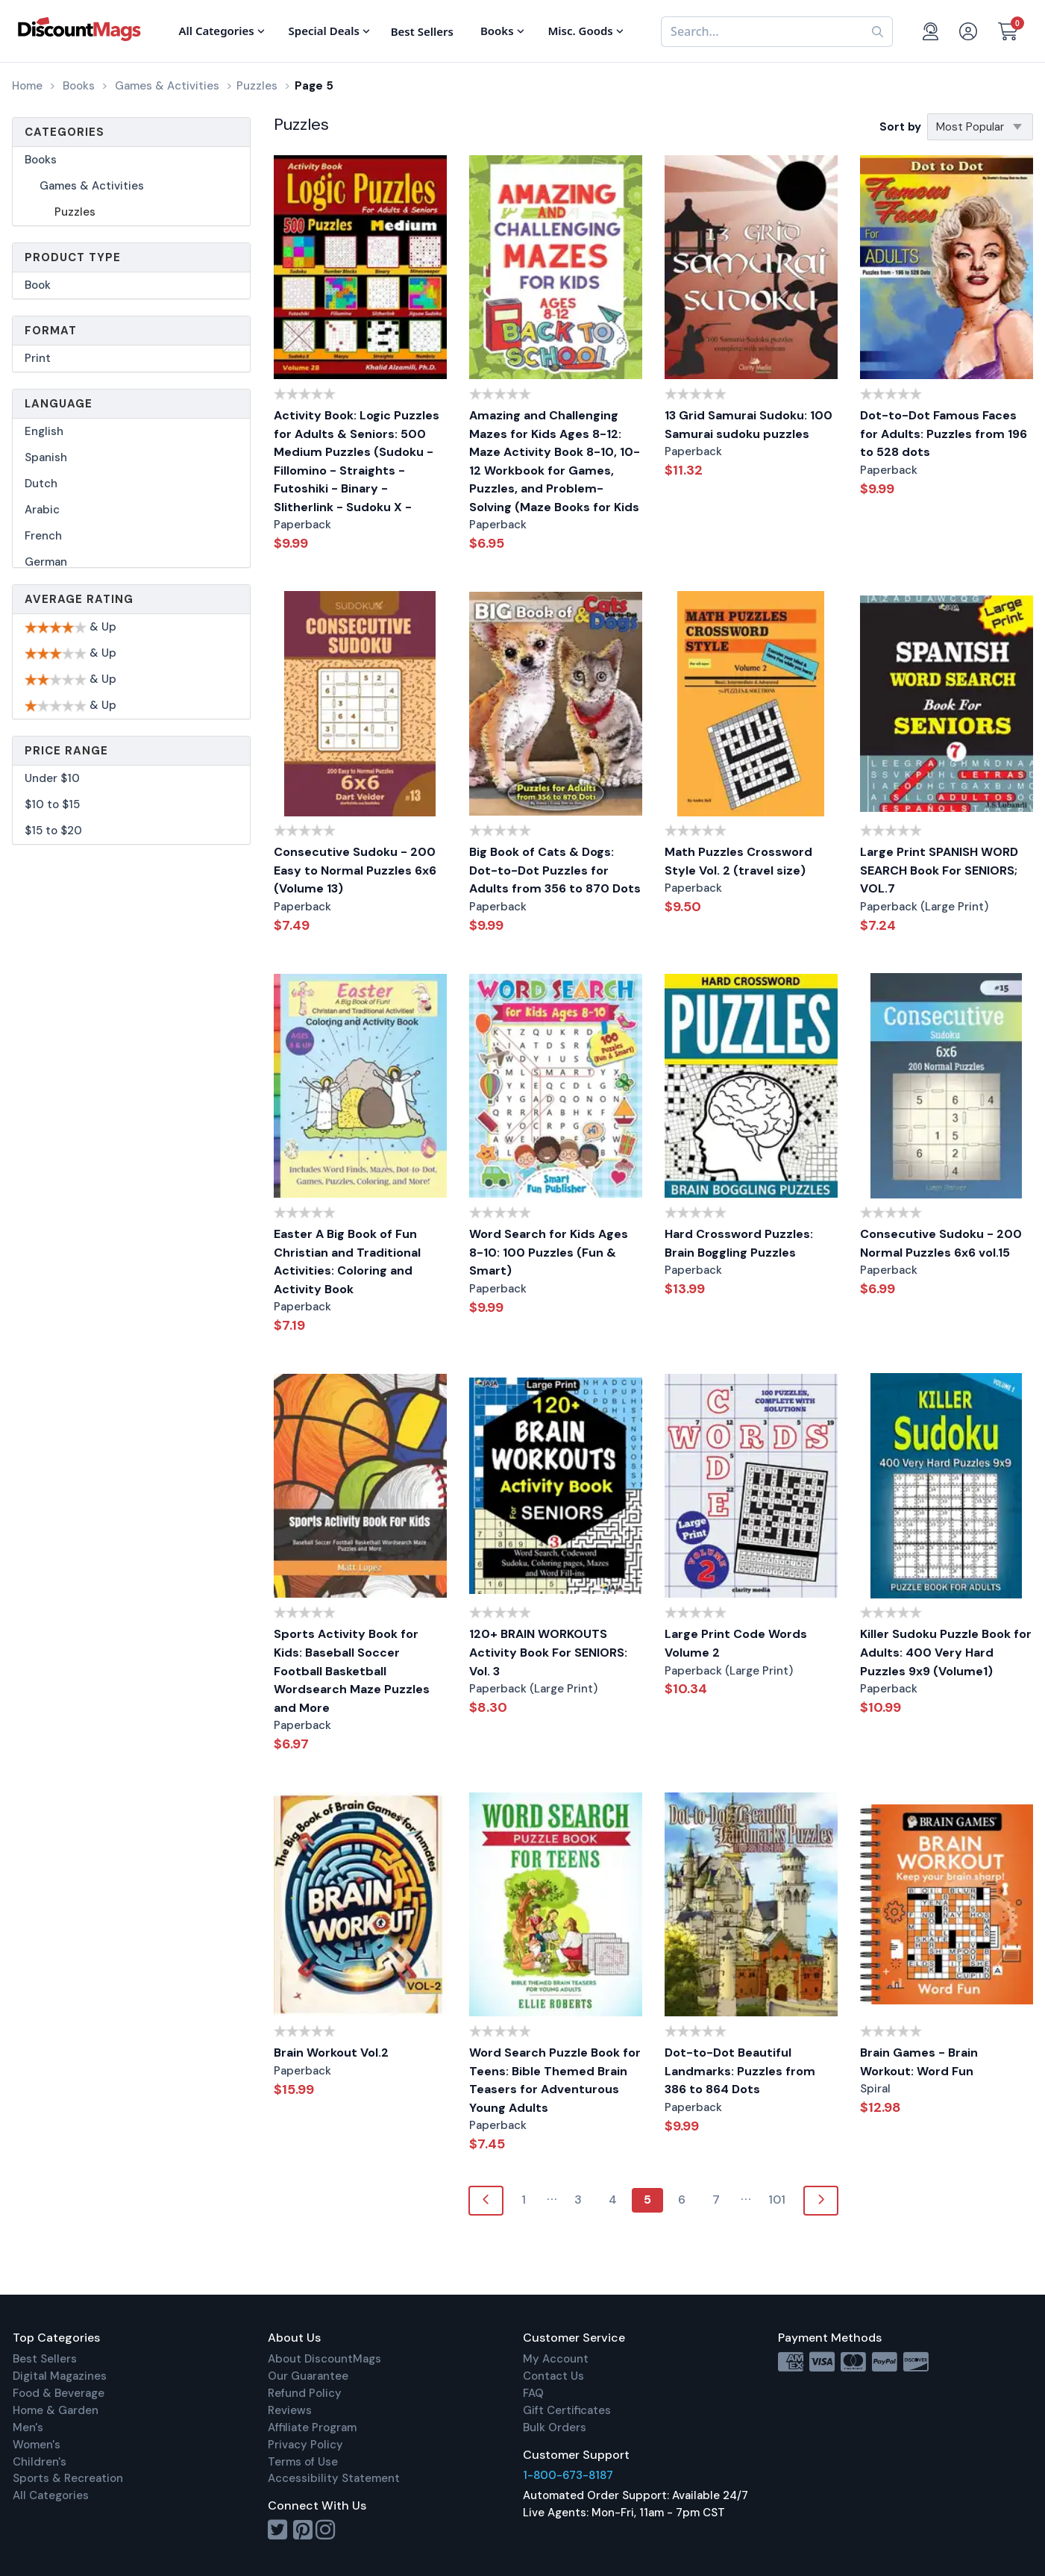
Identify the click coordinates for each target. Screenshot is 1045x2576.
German (46, 561)
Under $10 (52, 778)
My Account (556, 2358)
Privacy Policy (305, 2444)
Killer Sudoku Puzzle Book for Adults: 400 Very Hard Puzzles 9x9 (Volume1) (946, 1652)
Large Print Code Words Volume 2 (736, 1643)
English (44, 431)
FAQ (533, 2393)
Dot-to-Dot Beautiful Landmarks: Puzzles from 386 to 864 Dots (740, 2071)
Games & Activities (92, 185)
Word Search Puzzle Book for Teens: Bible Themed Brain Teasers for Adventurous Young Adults (555, 2080)
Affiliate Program (312, 2427)
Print (38, 358)
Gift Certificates (567, 2410)
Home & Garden (55, 2410)
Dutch (41, 483)
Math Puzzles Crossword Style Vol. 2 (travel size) (738, 861)
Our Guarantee (308, 2376)
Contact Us (553, 2376)
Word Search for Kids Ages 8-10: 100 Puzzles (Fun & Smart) (548, 1252)
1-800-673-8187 (568, 2475)
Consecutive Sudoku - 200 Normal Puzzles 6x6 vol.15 (941, 1243)
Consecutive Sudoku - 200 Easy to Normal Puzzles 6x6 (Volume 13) (355, 870)
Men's (28, 2427)
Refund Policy (305, 2393)
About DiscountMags (324, 2358)
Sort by (900, 126)
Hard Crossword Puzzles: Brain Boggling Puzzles (739, 1243)
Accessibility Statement (334, 2478)
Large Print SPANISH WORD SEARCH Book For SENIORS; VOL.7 (939, 870)
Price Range (66, 750)
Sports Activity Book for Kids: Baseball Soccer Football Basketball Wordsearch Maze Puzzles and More (352, 1670)
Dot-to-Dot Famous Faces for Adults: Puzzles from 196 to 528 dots (943, 433)
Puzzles (74, 211)
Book (38, 285)
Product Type (73, 257)
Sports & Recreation (68, 2478)
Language (58, 403)
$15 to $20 (53, 830)
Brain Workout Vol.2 (331, 2052)
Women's (36, 2444)
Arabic (42, 509)
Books (41, 159)
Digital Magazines (60, 2376)
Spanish (46, 457)
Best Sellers (45, 2358)
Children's (39, 2461)
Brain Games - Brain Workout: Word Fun (919, 2062)
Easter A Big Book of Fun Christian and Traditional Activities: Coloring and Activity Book (347, 1261)
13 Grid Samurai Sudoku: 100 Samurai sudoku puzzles (748, 424)
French (43, 535)
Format (51, 330)
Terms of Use (303, 2461)
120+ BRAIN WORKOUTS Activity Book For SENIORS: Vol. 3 (548, 1652)
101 (776, 2199)
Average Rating (79, 599)
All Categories (51, 2495)
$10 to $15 (52, 804)
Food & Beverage (58, 2393)
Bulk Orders (554, 2427)
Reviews (290, 2410)
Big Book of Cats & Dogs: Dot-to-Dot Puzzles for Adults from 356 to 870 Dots (555, 870)
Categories (64, 132)
